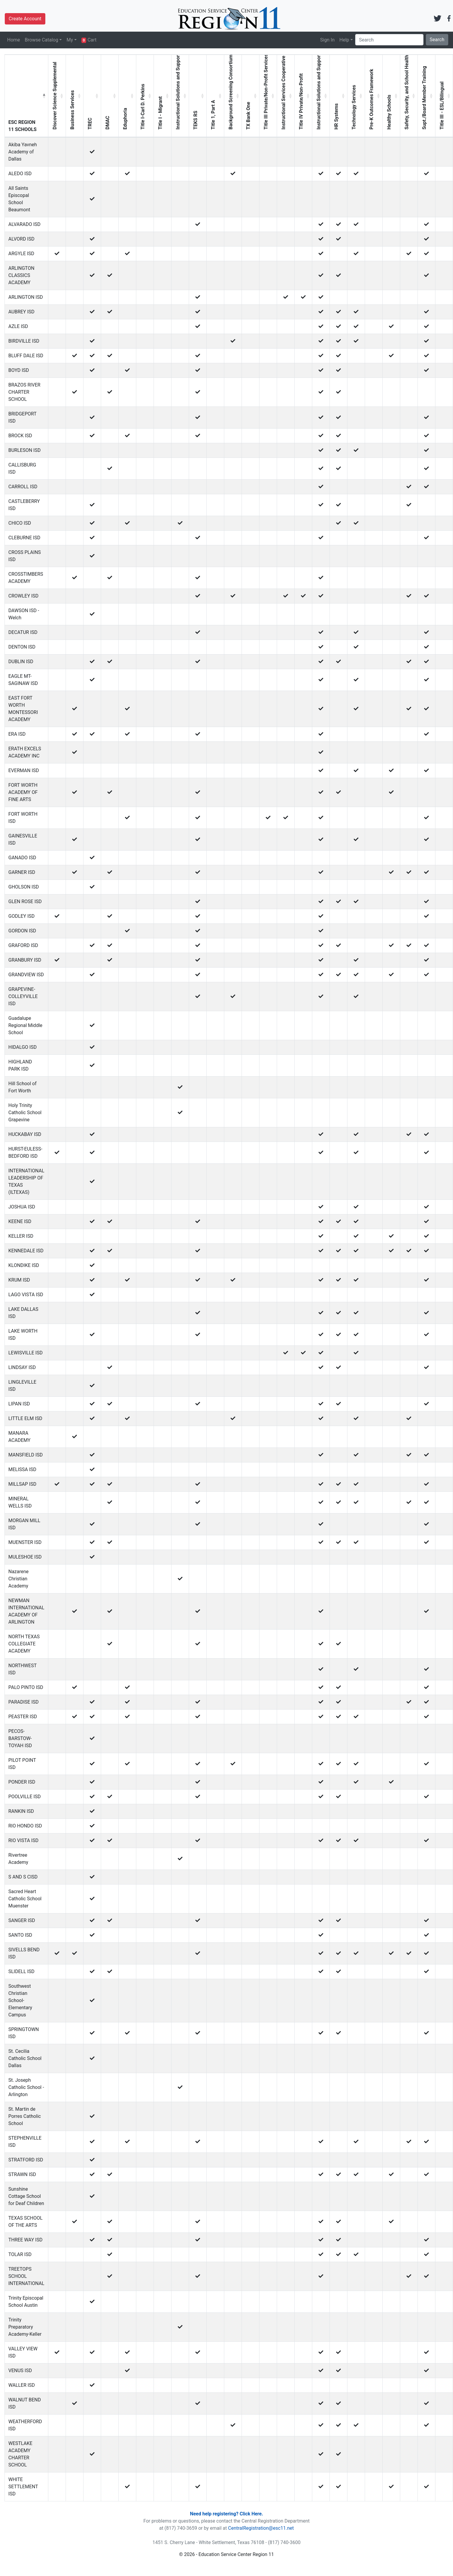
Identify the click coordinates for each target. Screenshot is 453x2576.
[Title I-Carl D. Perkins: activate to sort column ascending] (145, 96)
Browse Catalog (41, 40)
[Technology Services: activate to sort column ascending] (356, 96)
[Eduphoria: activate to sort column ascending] (127, 96)
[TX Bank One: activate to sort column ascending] (250, 96)
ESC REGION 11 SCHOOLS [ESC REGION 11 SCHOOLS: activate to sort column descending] (22, 125)
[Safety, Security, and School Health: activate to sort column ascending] (409, 96)
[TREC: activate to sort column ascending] (92, 96)
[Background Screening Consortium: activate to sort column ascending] (233, 96)
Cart (89, 40)
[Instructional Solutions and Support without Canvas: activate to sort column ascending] (180, 96)
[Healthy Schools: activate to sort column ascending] (391, 96)
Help (344, 40)
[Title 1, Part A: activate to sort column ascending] (215, 96)
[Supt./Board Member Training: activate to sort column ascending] (426, 96)
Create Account (25, 18)
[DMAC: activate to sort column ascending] (110, 96)
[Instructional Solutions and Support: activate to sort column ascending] (321, 96)
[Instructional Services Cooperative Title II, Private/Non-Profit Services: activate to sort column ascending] (286, 96)
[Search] (389, 39)
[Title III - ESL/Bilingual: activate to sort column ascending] (444, 96)
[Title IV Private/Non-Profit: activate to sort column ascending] (303, 96)
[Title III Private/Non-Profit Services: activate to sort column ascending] (268, 96)
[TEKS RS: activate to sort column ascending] (198, 96)
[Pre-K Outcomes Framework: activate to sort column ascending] (374, 96)
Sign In (327, 40)
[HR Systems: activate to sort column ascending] (338, 96)
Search (437, 39)
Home (13, 40)
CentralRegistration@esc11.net (261, 2528)
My (70, 40)
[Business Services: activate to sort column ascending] (75, 96)
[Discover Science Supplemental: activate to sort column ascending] (57, 96)
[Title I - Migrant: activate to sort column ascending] (162, 96)
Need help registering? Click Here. (226, 2514)
